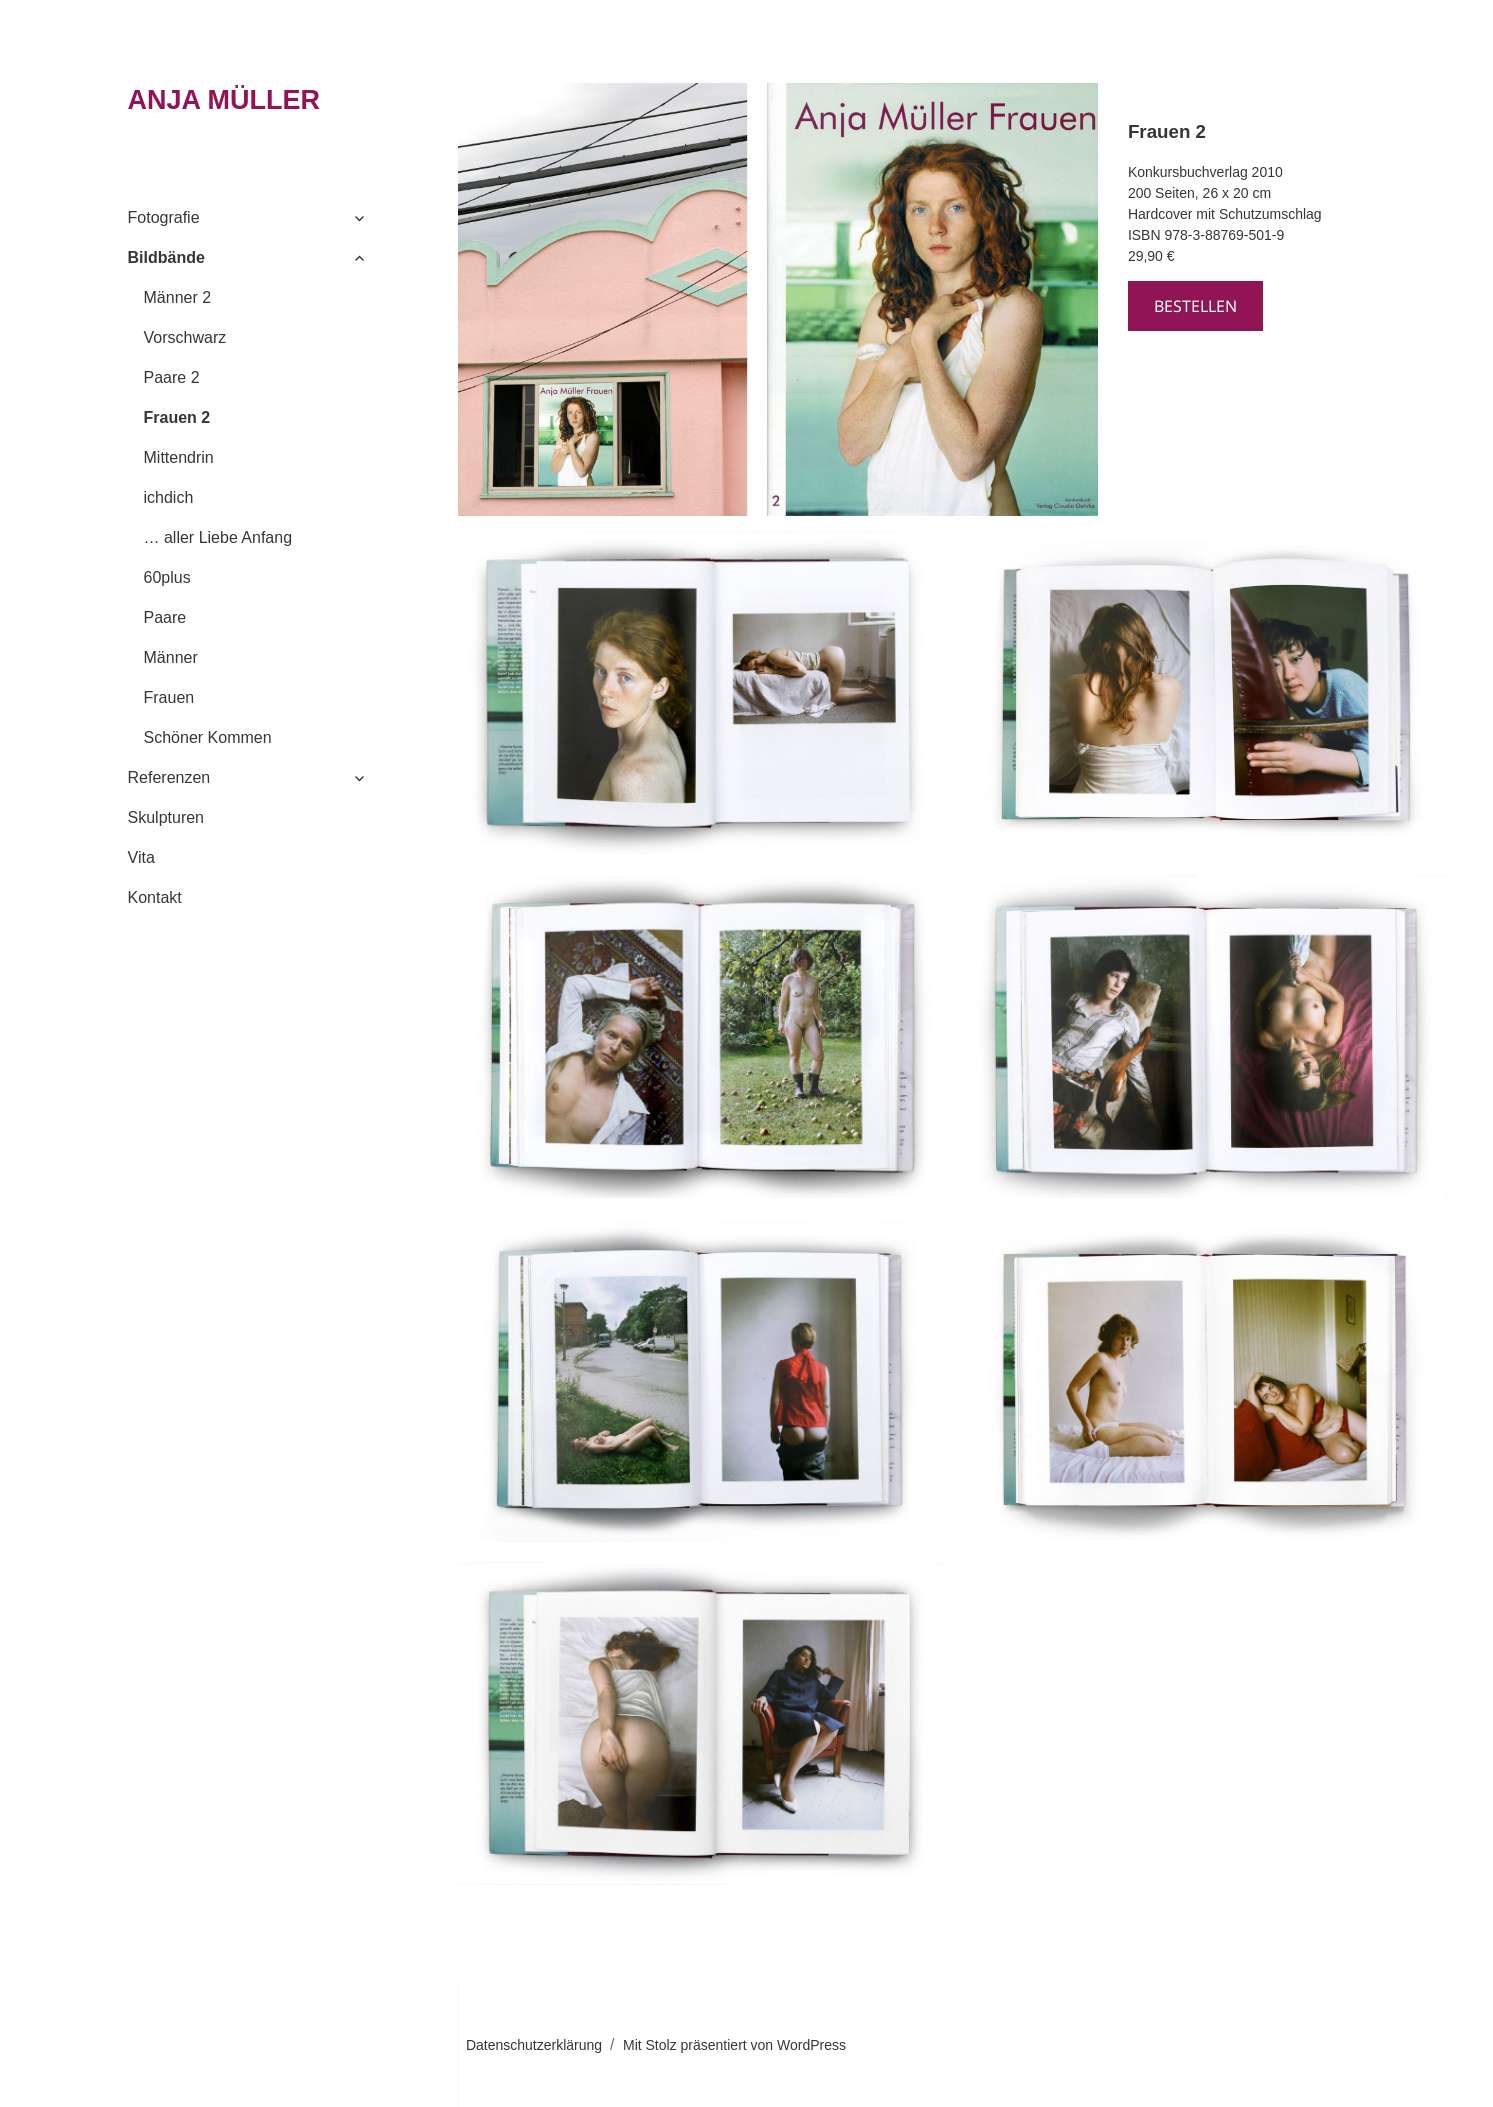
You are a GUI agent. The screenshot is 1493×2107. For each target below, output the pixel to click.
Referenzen (169, 777)
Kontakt (155, 897)
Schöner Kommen (208, 737)
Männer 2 (178, 297)
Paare (165, 617)
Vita (141, 857)
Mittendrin (179, 457)
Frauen (169, 697)
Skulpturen (166, 817)
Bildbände (166, 257)
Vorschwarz (185, 337)
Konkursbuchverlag (1188, 172)
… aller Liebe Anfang (218, 537)
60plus (167, 577)
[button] (700, 693)
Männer (171, 657)
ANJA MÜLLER (224, 100)
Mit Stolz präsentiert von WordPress (734, 2045)
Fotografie (164, 217)
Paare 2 (172, 377)
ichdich (169, 497)
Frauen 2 (177, 417)
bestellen (1195, 306)
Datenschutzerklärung (534, 2045)
